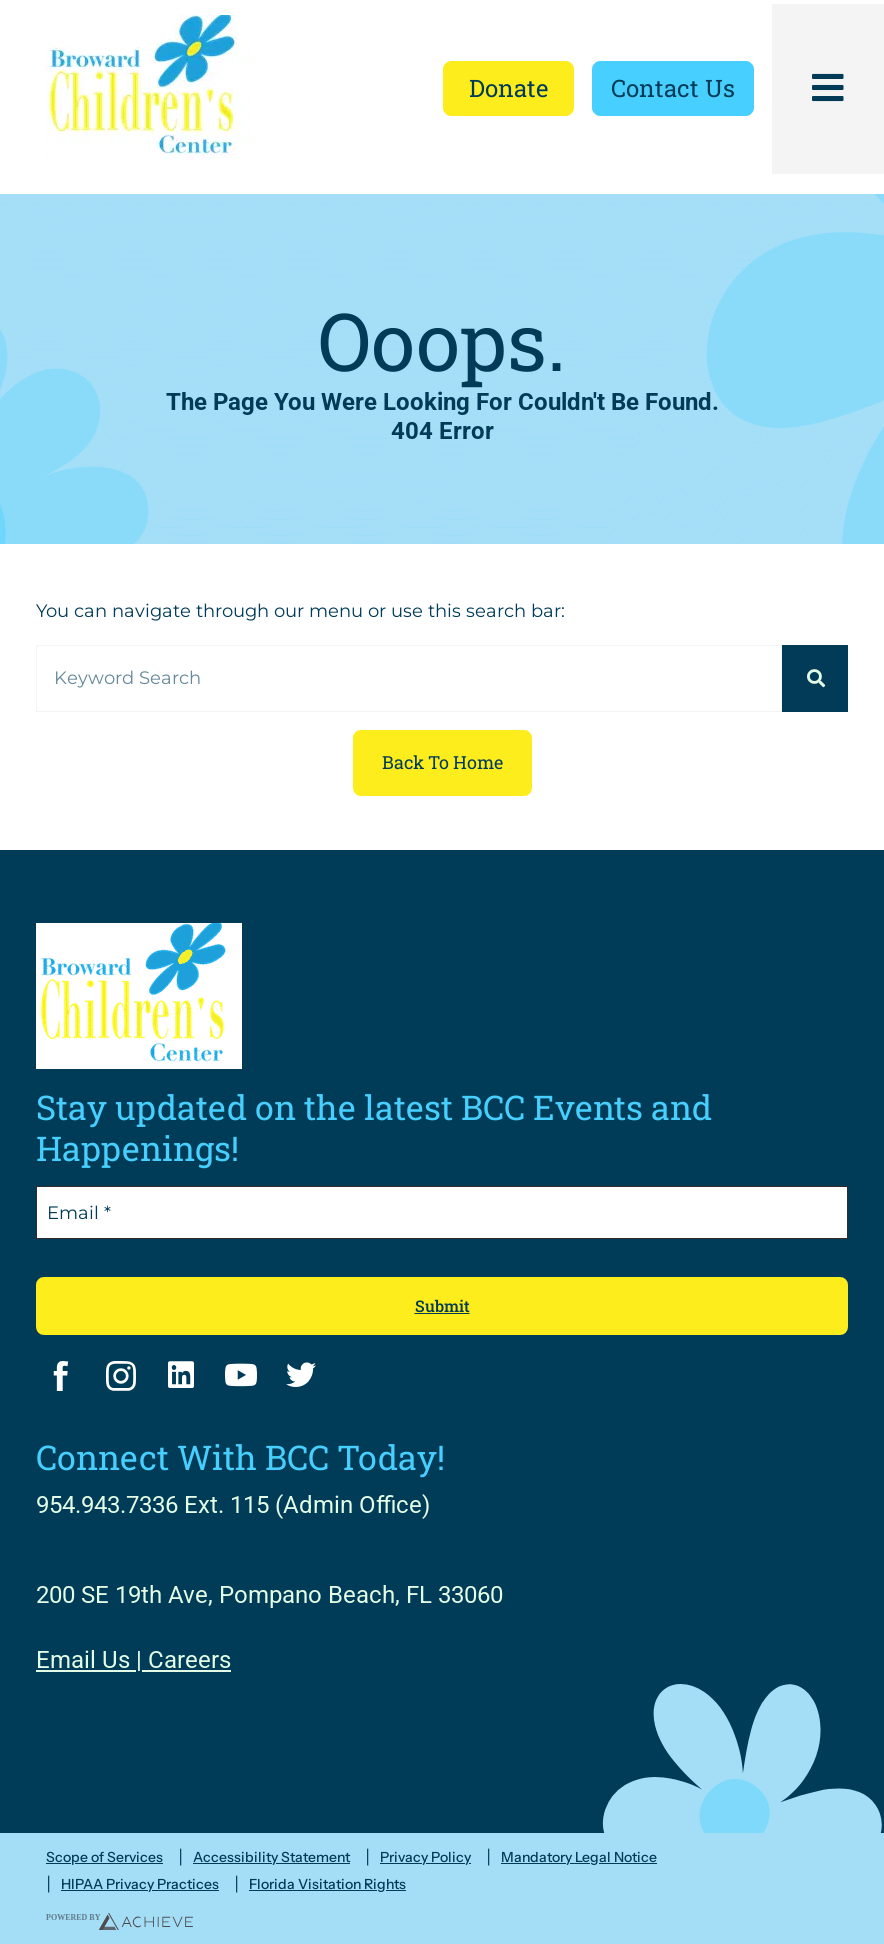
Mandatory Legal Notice (579, 1857)
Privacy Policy (425, 1857)
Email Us (83, 1660)
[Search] (815, 678)
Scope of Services (104, 1857)
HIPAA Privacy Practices (140, 1884)
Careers (189, 1660)
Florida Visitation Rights (327, 1884)
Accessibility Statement (271, 1857)
